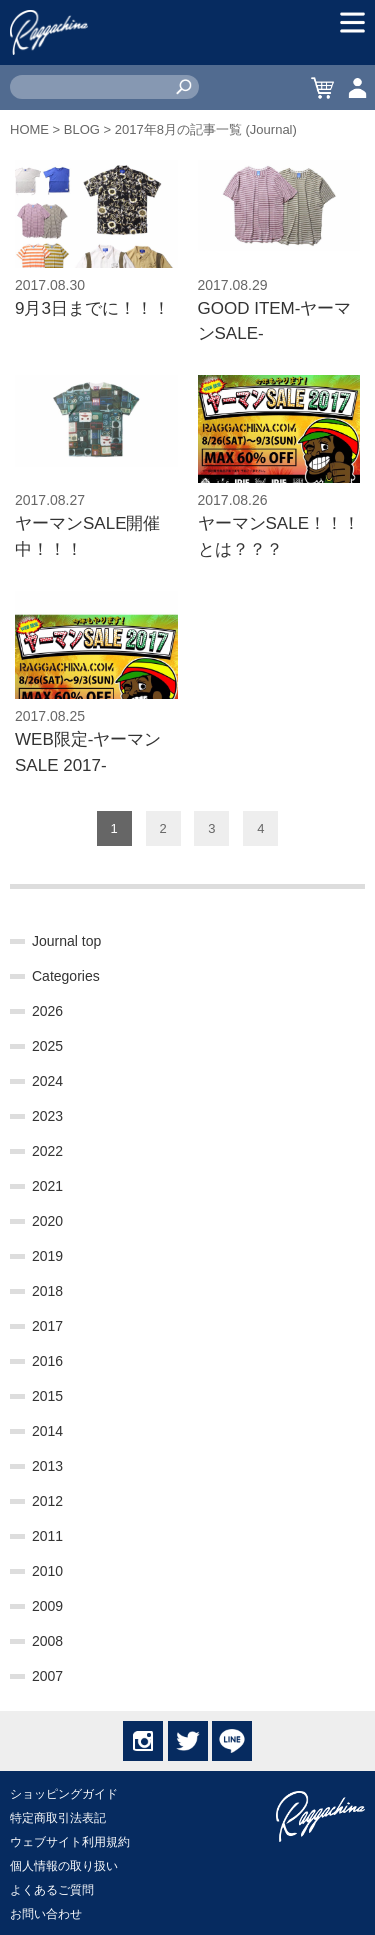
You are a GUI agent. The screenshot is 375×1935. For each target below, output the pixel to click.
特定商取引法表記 (58, 1818)
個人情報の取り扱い (64, 1866)
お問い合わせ (46, 1914)
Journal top (66, 941)
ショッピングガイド (64, 1794)
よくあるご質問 (52, 1890)
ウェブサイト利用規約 (70, 1842)
